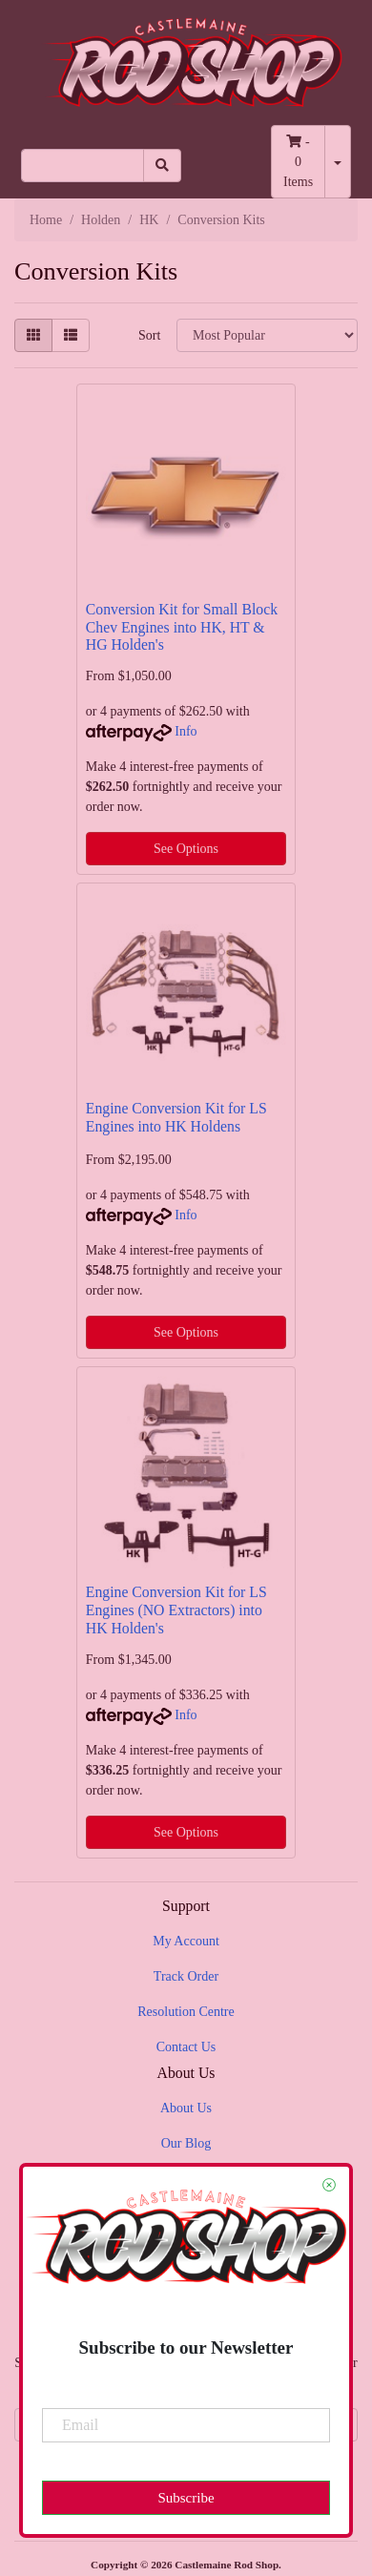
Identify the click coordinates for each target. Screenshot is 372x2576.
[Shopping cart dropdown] (337, 161)
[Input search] (82, 165)
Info (185, 731)
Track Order (186, 1976)
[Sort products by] (267, 335)
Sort (149, 335)
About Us (186, 2108)
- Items (298, 162)
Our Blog (186, 2143)
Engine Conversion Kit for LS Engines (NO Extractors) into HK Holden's (176, 1610)
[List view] (71, 335)
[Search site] (162, 165)
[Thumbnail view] (33, 335)
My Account (186, 1941)
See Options (186, 848)
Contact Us (186, 2047)
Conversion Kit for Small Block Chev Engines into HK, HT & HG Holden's (182, 627)
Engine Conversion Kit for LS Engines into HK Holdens (176, 1117)
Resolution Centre (186, 2012)
